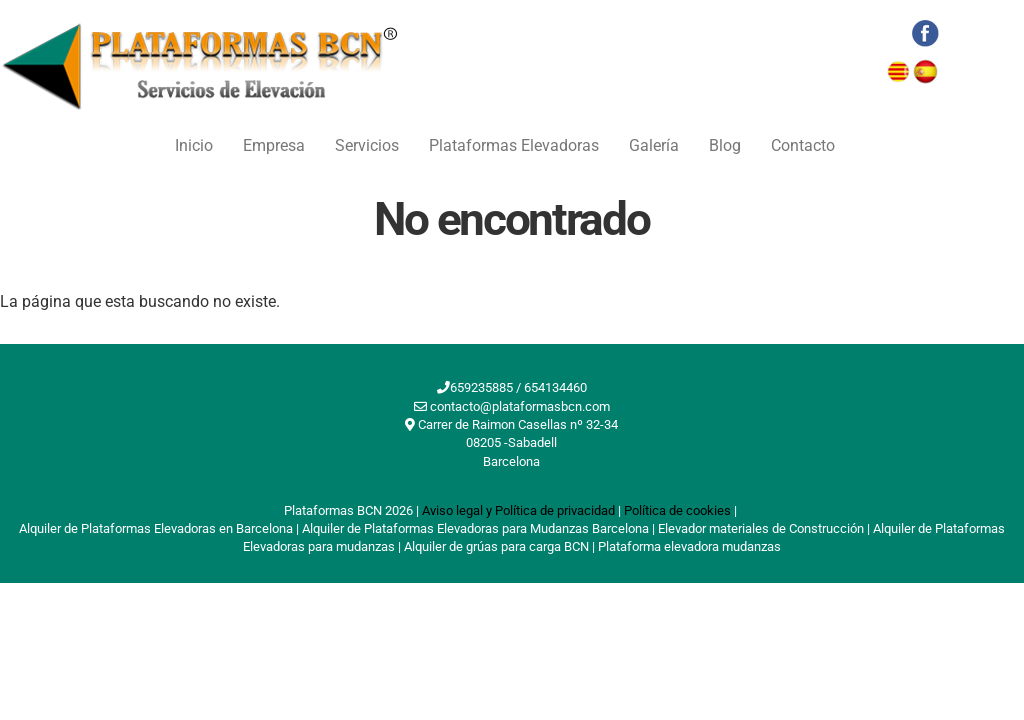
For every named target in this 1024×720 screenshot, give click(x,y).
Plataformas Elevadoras (514, 145)
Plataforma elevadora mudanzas (689, 546)
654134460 (555, 387)
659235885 (481, 387)
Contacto (803, 145)
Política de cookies (677, 510)
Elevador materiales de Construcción (761, 528)
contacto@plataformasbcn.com (520, 406)
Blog (725, 145)
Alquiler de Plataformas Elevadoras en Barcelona (156, 528)
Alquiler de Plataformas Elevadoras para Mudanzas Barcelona (475, 528)
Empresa (274, 145)
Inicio (194, 145)
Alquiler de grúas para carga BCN (496, 546)
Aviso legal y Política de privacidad (518, 510)
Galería (654, 145)
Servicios (367, 145)
